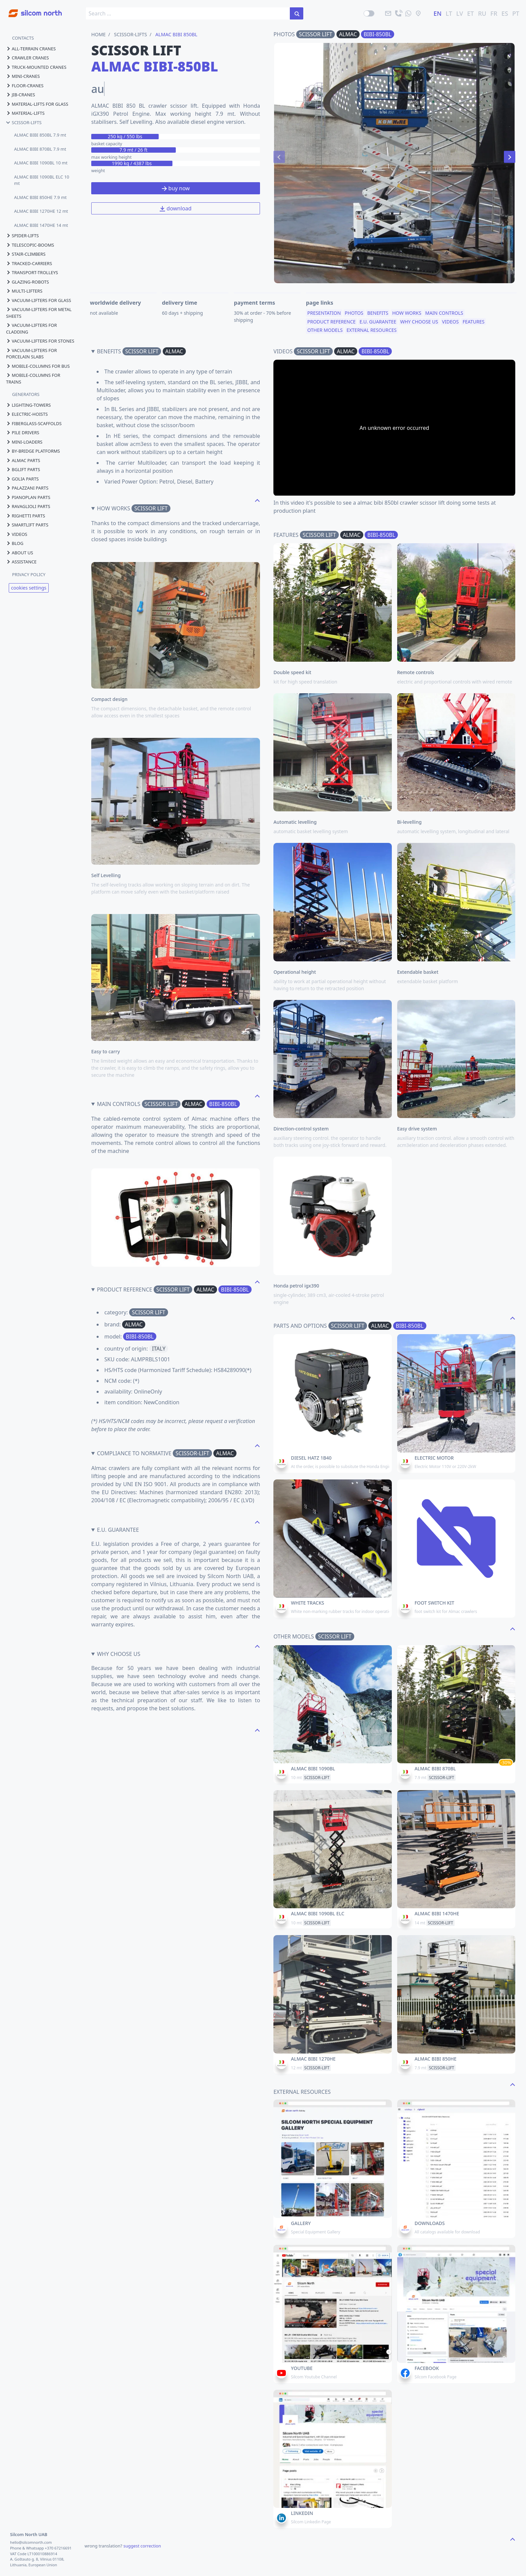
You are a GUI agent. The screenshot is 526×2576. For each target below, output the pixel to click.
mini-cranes (23, 76)
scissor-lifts (24, 122)
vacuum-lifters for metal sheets (38, 312)
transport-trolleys (32, 272)
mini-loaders (24, 442)
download (175, 208)
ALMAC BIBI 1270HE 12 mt (41, 211)
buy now (176, 188)
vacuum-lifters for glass (38, 300)
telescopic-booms (30, 245)
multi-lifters (24, 291)
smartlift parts (27, 525)
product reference (331, 321)
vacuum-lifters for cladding (31, 328)
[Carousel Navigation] (394, 157)
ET (470, 13)
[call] (398, 13)
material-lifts (25, 113)
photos (354, 313)
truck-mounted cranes (36, 67)
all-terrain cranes (31, 49)
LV (459, 13)
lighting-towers (28, 405)
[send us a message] (408, 13)
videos (16, 534)
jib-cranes (20, 95)
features (473, 321)
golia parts (22, 479)
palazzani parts (27, 488)
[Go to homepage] (31, 9)
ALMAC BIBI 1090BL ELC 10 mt (41, 180)
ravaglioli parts (28, 506)
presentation (324, 313)
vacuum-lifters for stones (40, 341)
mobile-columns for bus (38, 366)
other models (325, 330)
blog (14, 543)
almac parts (23, 460)
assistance (21, 562)
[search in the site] (296, 13)
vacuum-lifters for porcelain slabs (31, 353)
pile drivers (22, 433)
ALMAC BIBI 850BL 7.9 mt (40, 135)
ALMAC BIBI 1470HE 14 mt (41, 225)
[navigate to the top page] (257, 500)
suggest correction (142, 2546)
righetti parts (25, 516)
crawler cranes (27, 58)
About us (19, 553)
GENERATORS (26, 394)
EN (437, 13)
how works (406, 313)
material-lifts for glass (37, 104)
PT (515, 13)
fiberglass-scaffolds (34, 423)
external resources (372, 330)
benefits (377, 313)
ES (505, 13)
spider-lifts (22, 236)
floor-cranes (25, 86)
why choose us (419, 321)
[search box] (188, 13)
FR (493, 13)
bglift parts (23, 469)
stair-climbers (26, 254)
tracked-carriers (29, 263)
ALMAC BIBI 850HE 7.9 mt (40, 197)
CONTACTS (23, 38)
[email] (388, 13)
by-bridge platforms (33, 451)
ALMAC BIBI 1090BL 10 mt (40, 163)
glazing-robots (27, 282)
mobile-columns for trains (33, 378)
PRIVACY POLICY (28, 574)
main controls (444, 313)
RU (482, 13)
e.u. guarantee (378, 321)
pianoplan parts (28, 497)
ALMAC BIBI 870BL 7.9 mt (40, 149)
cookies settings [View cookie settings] (28, 588)
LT (449, 13)
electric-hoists (27, 414)
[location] (418, 13)
